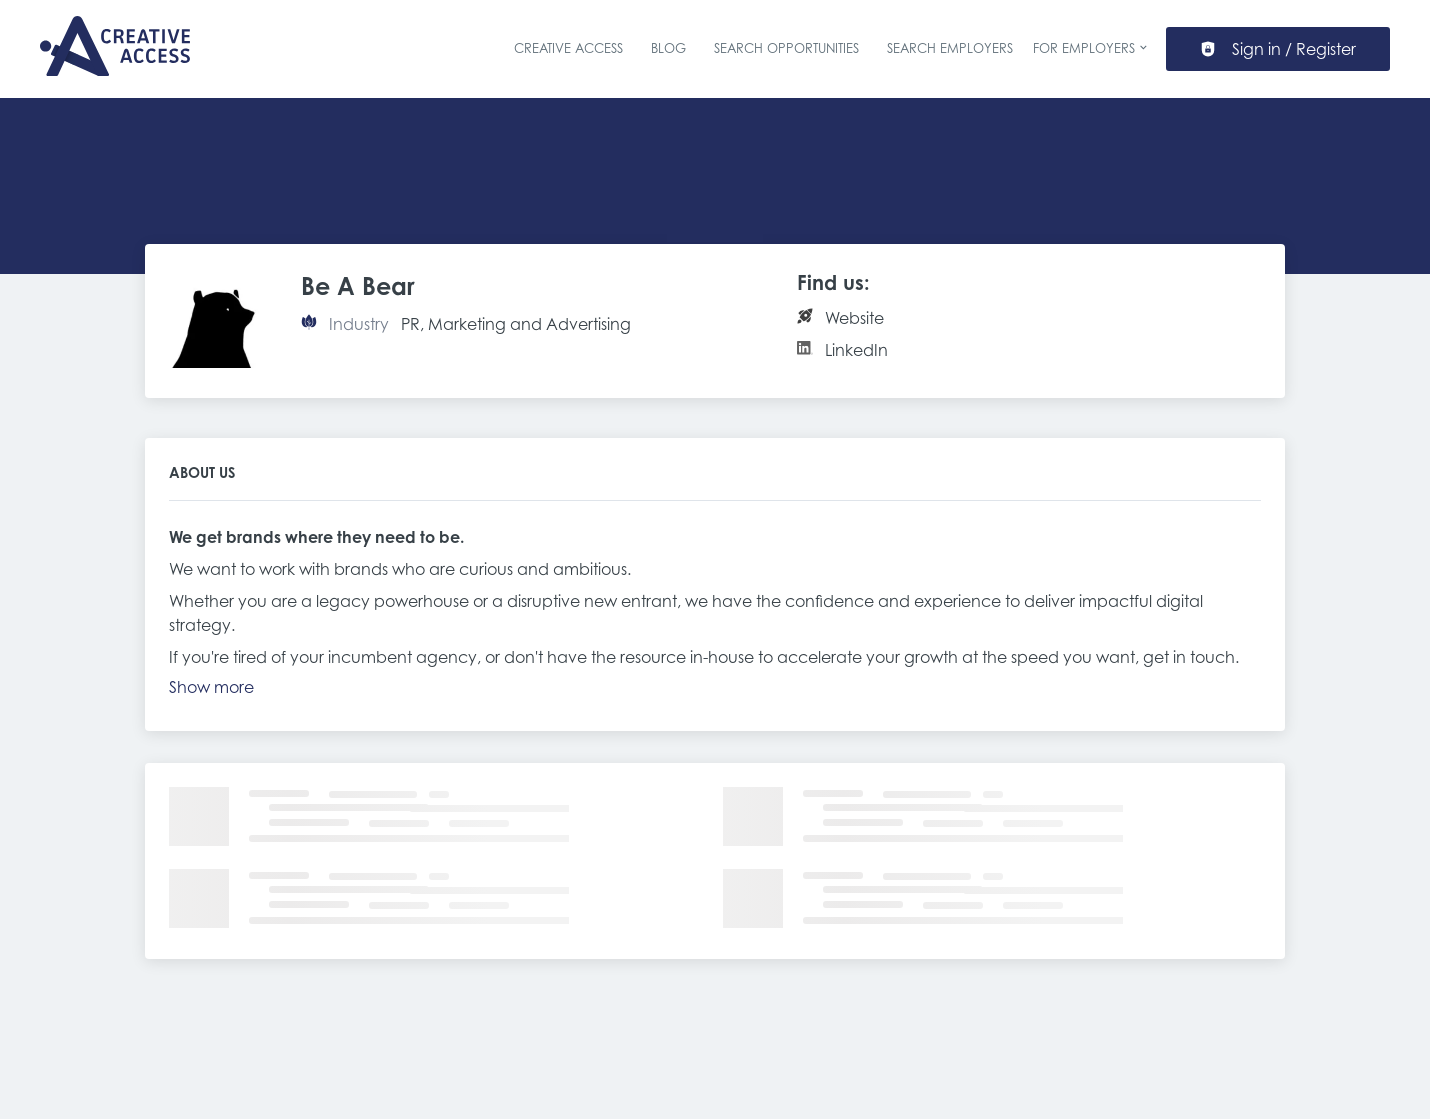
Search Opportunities (786, 48)
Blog (668, 48)
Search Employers (950, 48)
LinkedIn (856, 350)
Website (854, 318)
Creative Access (568, 48)
